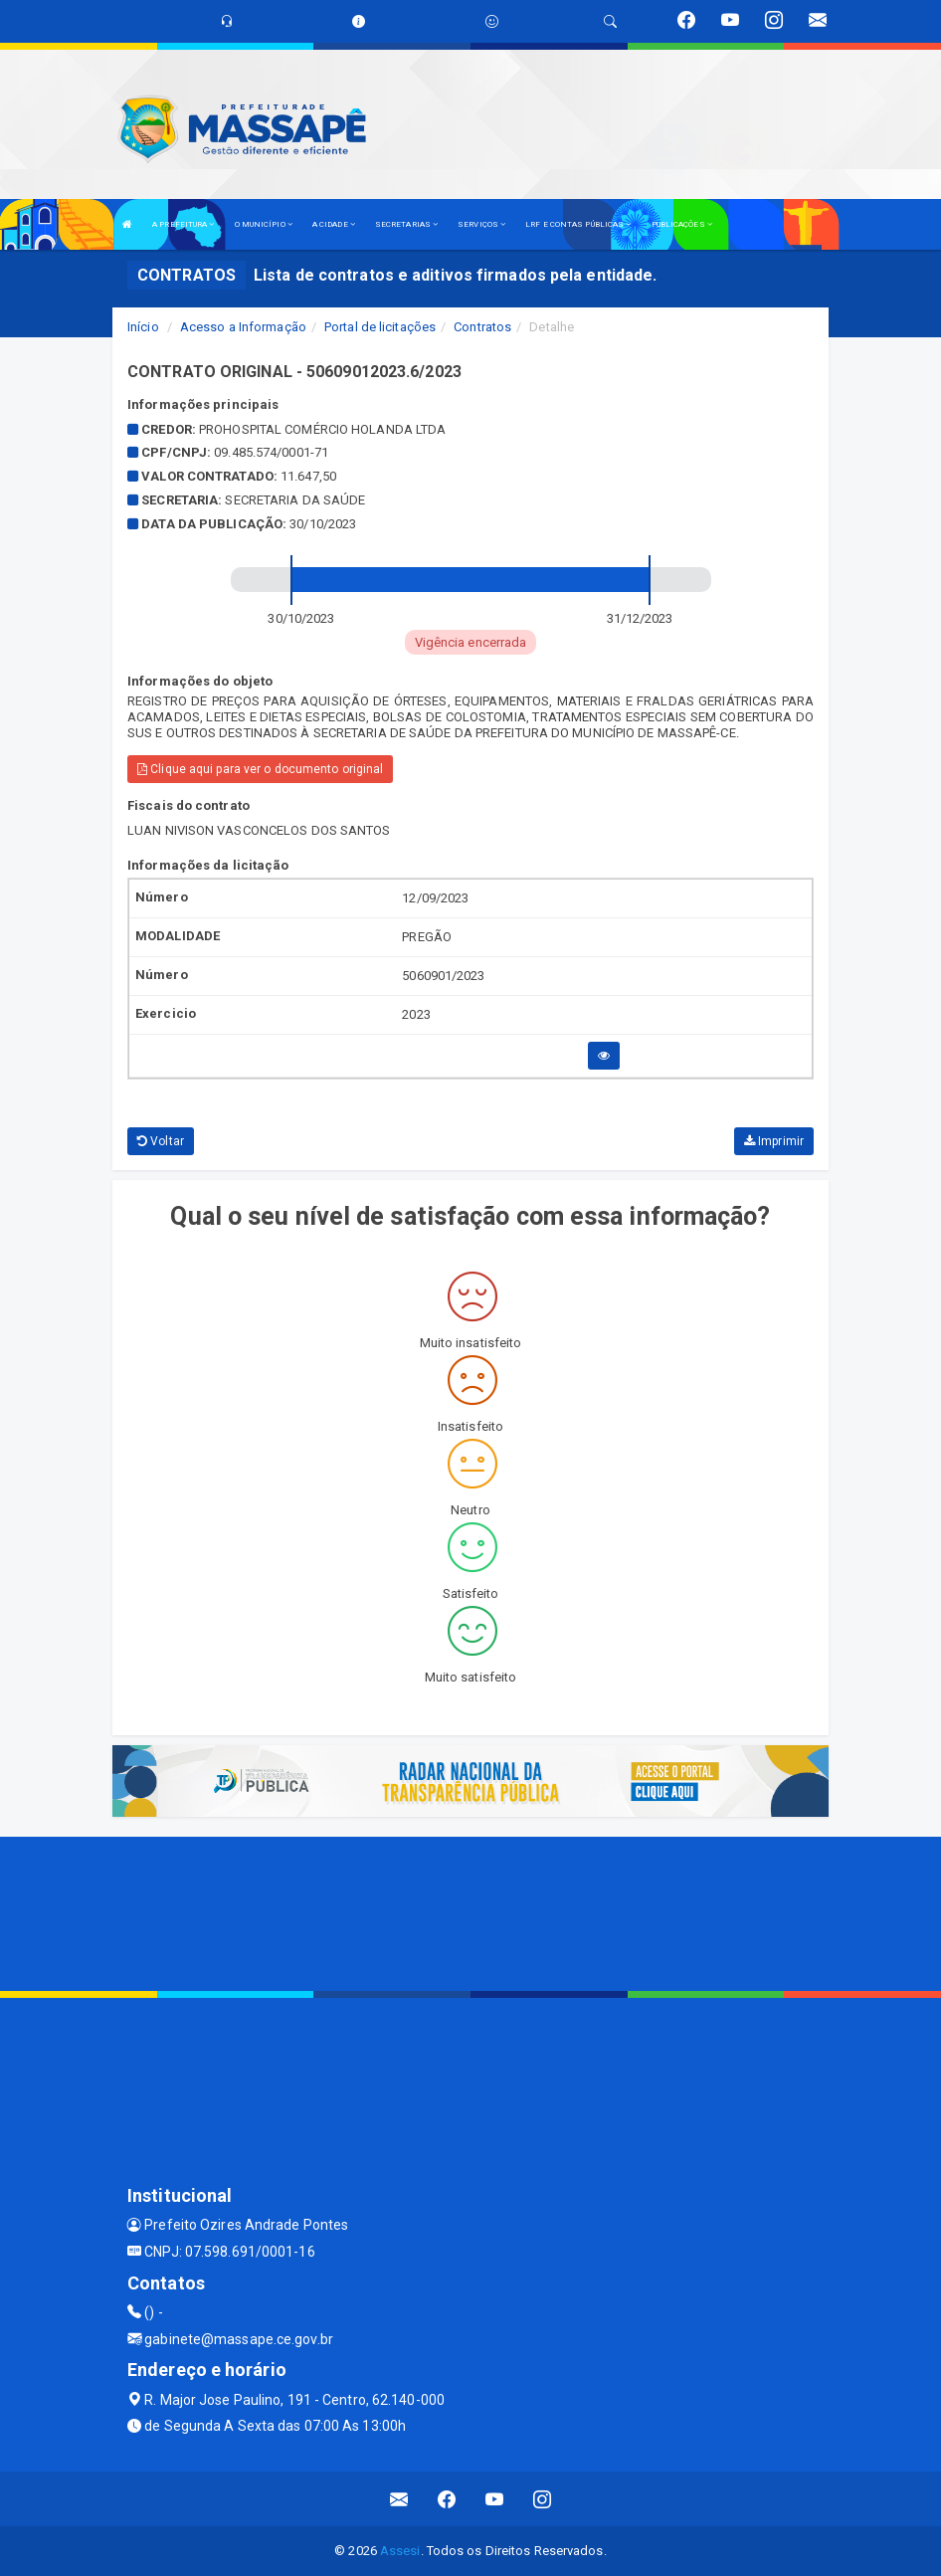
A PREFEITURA (183, 224)
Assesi (400, 2550)
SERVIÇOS (481, 224)
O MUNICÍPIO (263, 224)
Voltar (160, 1141)
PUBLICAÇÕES (682, 224)
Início (143, 326)
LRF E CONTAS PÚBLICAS (578, 224)
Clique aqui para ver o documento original (260, 769)
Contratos (482, 326)
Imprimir (774, 1141)
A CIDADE (333, 224)
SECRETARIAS (406, 224)
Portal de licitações (380, 326)
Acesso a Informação (243, 326)
